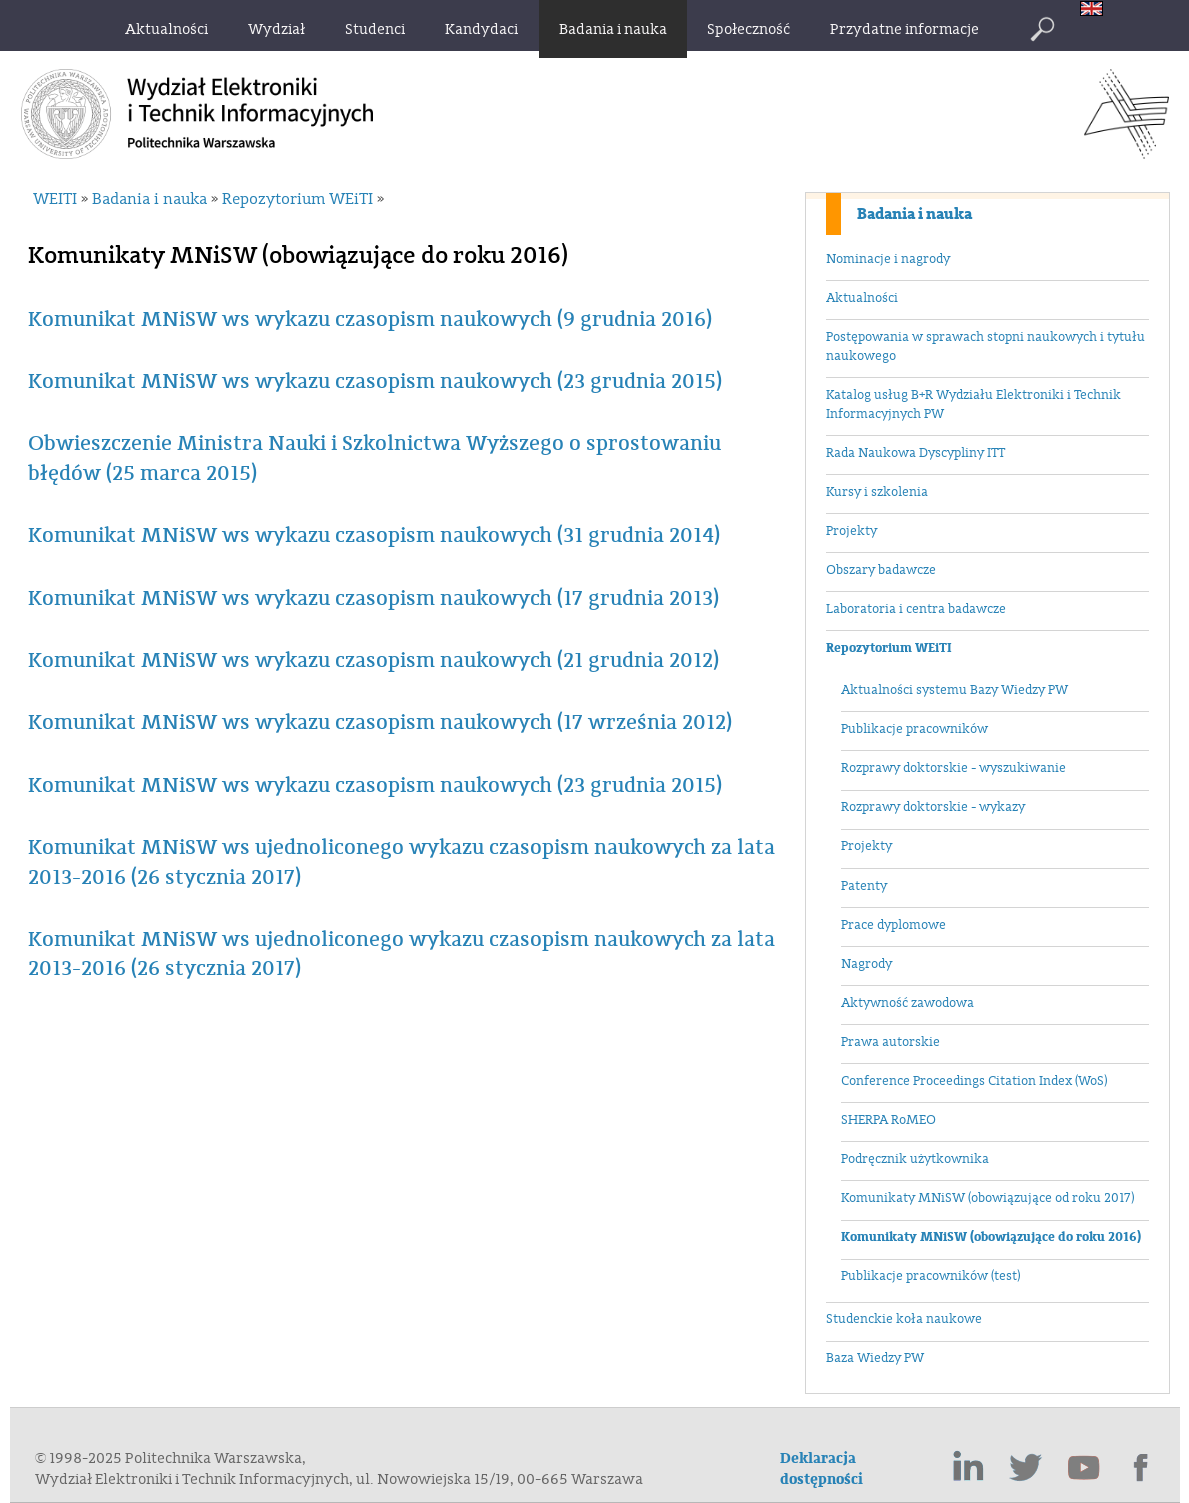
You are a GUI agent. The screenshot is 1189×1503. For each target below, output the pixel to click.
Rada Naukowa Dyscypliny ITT (915, 453)
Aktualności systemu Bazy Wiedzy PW (954, 690)
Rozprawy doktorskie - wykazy (933, 807)
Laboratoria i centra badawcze (916, 609)
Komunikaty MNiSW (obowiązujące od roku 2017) (987, 1198)
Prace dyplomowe (893, 925)
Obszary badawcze (881, 570)
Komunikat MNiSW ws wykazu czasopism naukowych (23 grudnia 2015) (375, 381)
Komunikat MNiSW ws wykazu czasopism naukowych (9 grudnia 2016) (370, 319)
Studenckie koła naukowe (904, 1319)
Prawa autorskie (890, 1042)
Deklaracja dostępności (821, 1469)
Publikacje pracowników (914, 729)
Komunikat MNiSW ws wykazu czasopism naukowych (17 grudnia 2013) (373, 598)
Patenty (864, 886)
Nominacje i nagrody (888, 259)
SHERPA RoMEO (888, 1120)
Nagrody (866, 964)
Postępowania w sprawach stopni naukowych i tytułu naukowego (985, 346)
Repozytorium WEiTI (889, 648)
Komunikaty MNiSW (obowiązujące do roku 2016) (991, 1237)
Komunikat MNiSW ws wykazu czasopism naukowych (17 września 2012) (380, 722)
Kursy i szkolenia (877, 492)
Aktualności (862, 298)
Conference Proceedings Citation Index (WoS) (974, 1081)
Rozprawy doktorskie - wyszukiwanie (953, 768)
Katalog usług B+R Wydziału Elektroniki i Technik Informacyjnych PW (973, 404)
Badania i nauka (914, 214)
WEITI (55, 199)
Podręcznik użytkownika (915, 1159)
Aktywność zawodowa (907, 1003)
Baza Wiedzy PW (875, 1358)
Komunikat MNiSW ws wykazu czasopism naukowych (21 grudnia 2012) (373, 660)
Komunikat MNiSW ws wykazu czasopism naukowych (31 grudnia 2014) (374, 535)
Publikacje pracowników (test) (930, 1276)
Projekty (851, 531)
